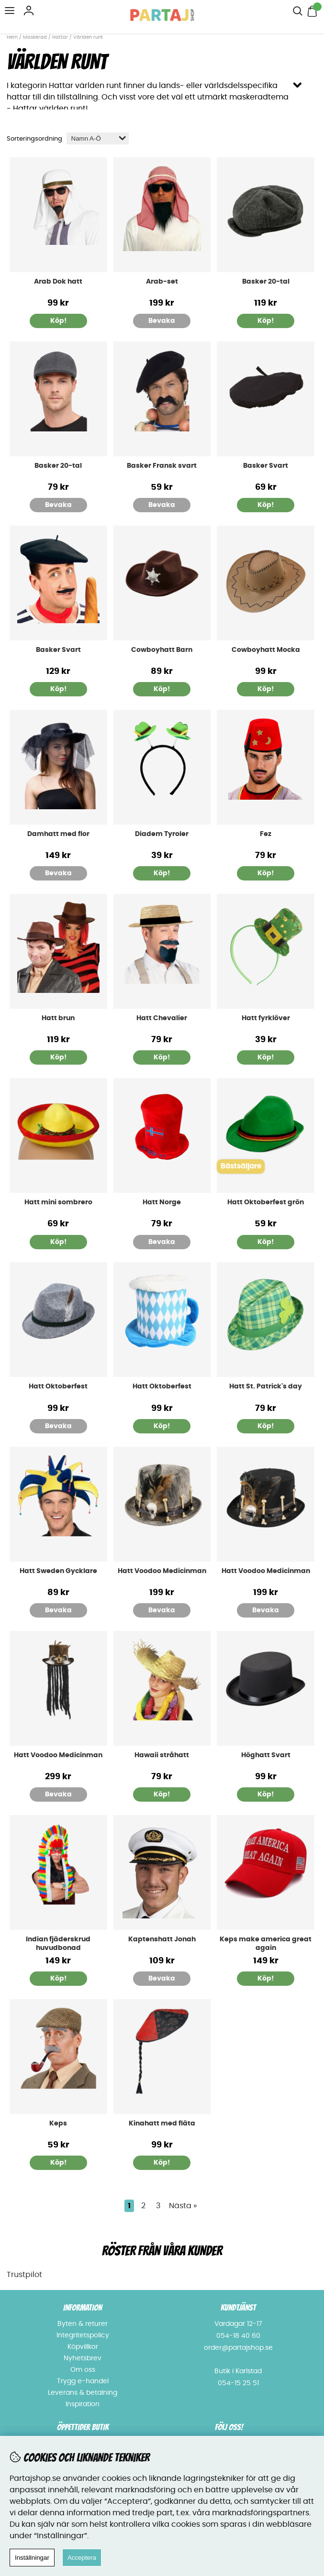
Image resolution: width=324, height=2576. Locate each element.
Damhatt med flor (58, 834)
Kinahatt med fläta (162, 2123)
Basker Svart (265, 465)
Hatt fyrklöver (266, 1018)
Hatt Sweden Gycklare (58, 1571)
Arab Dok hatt (58, 281)
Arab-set (162, 281)
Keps (58, 2123)
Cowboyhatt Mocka (266, 650)
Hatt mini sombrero (58, 1202)
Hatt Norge (162, 1202)
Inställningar (32, 2557)
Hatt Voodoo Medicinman (162, 1571)
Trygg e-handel (83, 2381)
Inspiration (83, 2404)
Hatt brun (58, 1018)
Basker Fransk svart (162, 465)
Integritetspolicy (82, 2335)
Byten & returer (82, 2324)
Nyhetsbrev (82, 2358)
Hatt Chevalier (161, 1018)
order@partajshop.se (238, 2348)
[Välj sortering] (98, 138)
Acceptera (81, 2557)
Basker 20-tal (266, 281)
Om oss (82, 2370)
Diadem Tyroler (162, 834)
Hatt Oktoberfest (58, 1386)
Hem (12, 37)
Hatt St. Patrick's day (265, 1386)
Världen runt (88, 37)
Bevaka (161, 321)
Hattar (60, 37)
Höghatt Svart (265, 1755)
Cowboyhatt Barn (161, 650)
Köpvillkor (82, 2347)
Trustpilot (24, 2275)
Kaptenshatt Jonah (162, 1939)
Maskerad (35, 37)
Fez (265, 834)
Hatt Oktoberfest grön (265, 1202)
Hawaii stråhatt (161, 1755)
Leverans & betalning (82, 2392)
